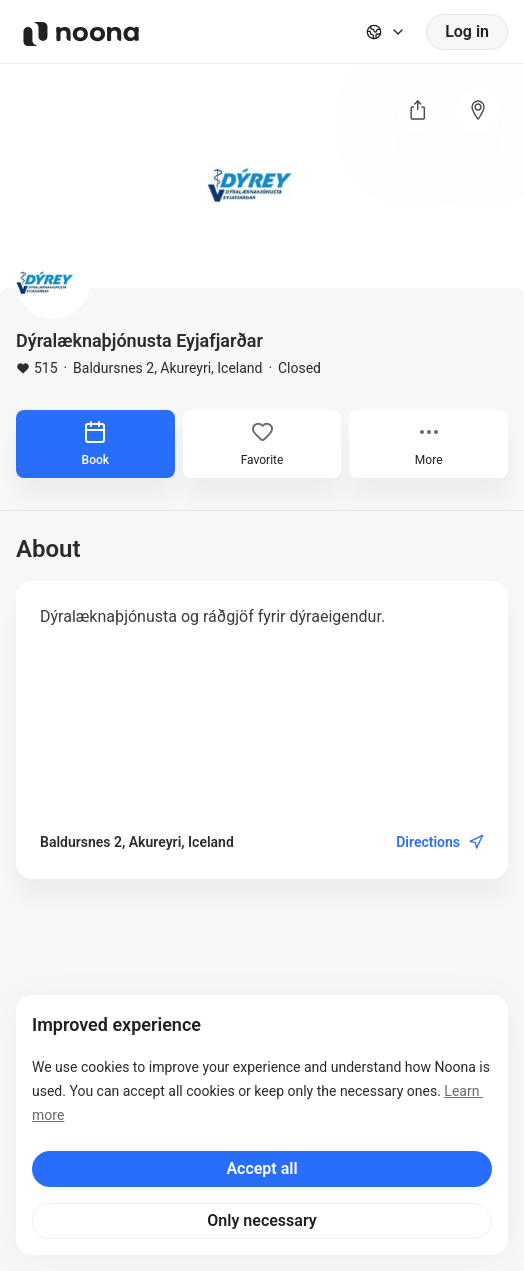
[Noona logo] (81, 34)
